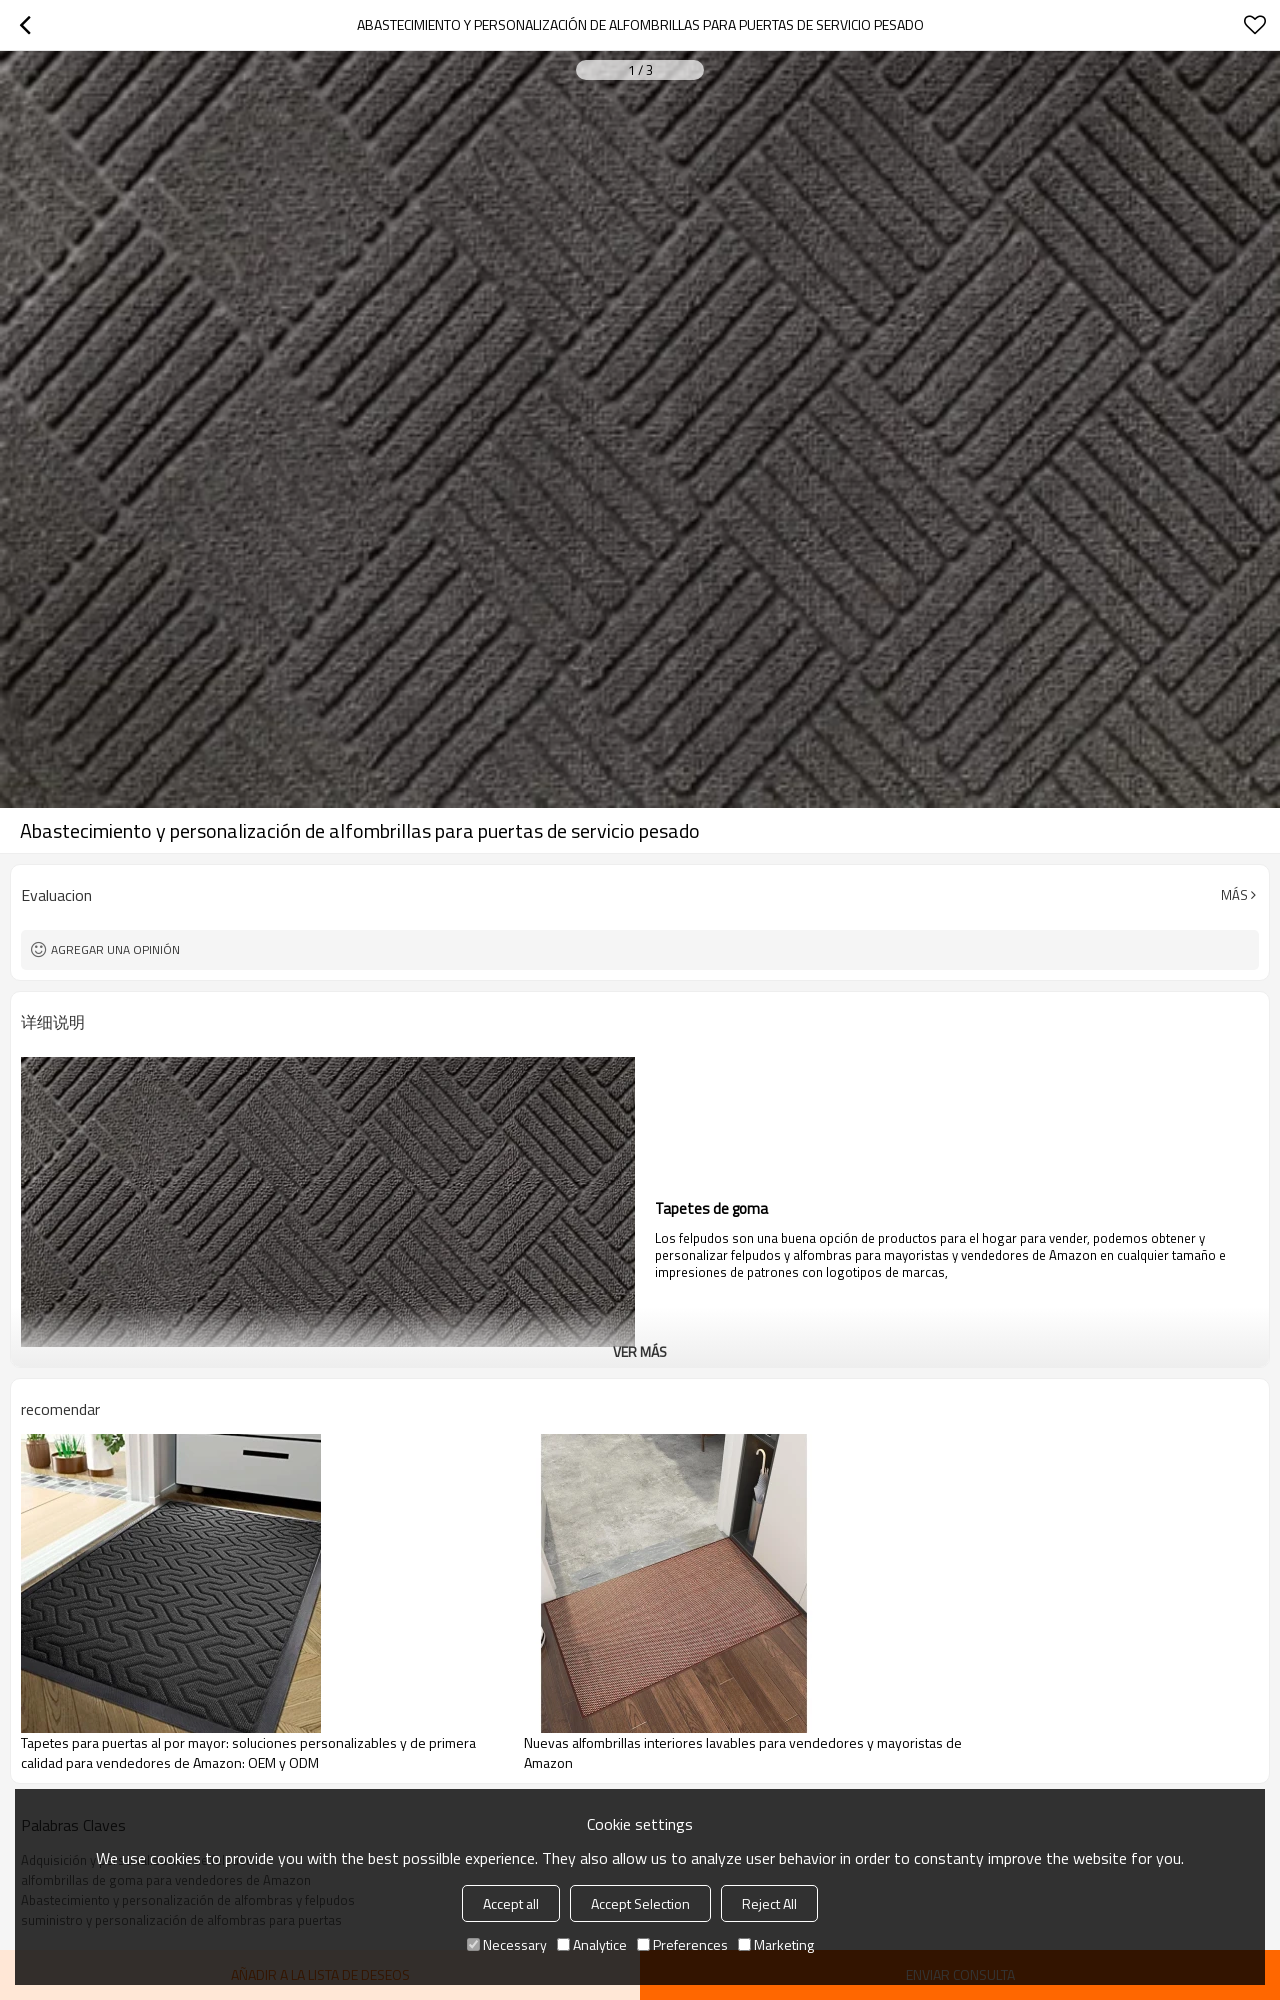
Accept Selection (640, 1903)
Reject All (769, 1903)
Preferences (682, 1944)
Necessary (507, 1944)
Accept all (511, 1903)
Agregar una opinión (115, 949)
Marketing (776, 1944)
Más (1234, 895)
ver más (640, 1351)
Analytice (592, 1944)
